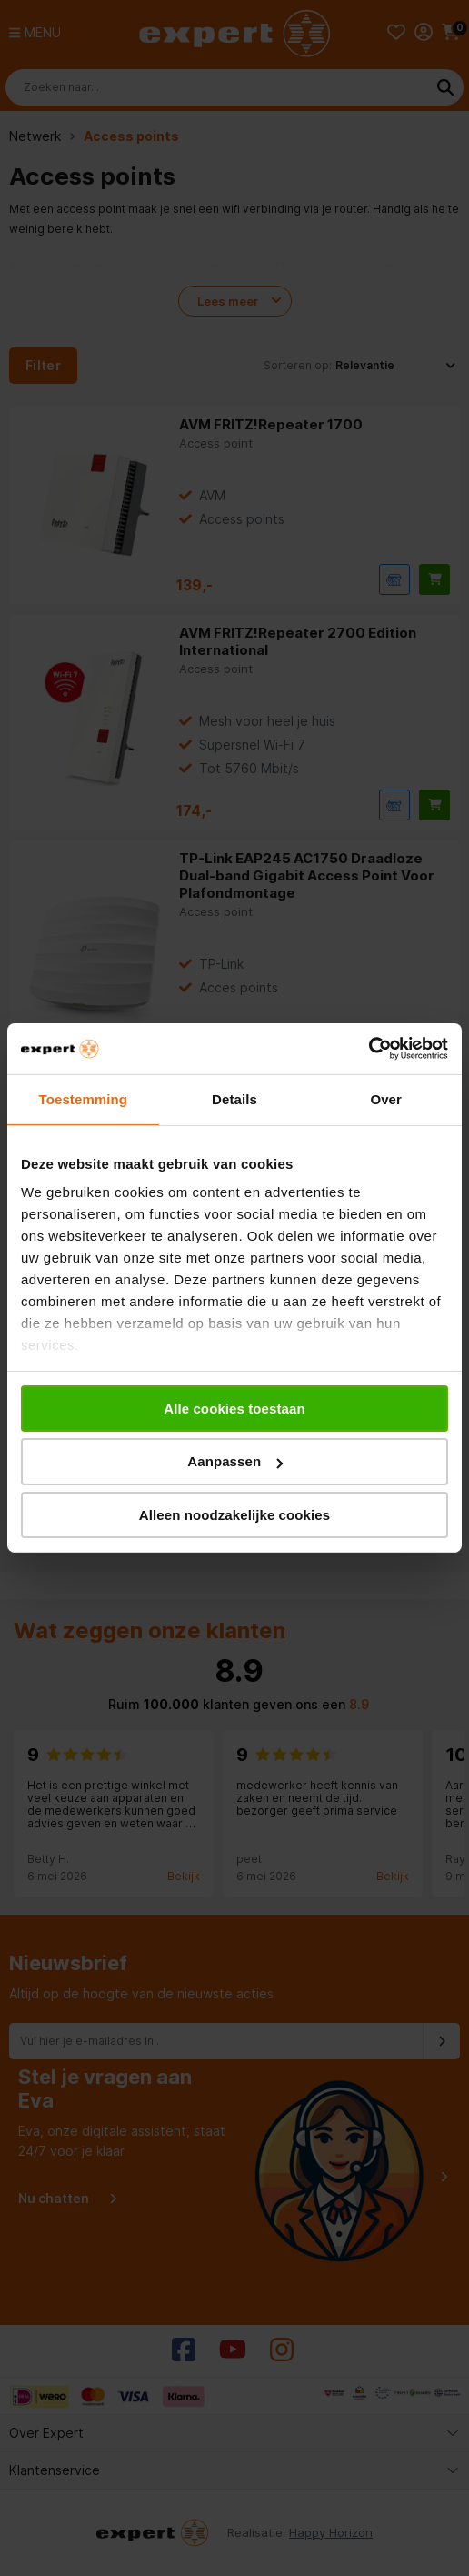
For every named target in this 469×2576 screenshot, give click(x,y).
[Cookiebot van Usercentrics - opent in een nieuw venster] (368, 1049)
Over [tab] (386, 1098)
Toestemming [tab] (83, 1098)
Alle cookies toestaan (234, 1407)
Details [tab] (234, 1098)
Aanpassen (235, 1461)
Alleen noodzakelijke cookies (234, 1515)
